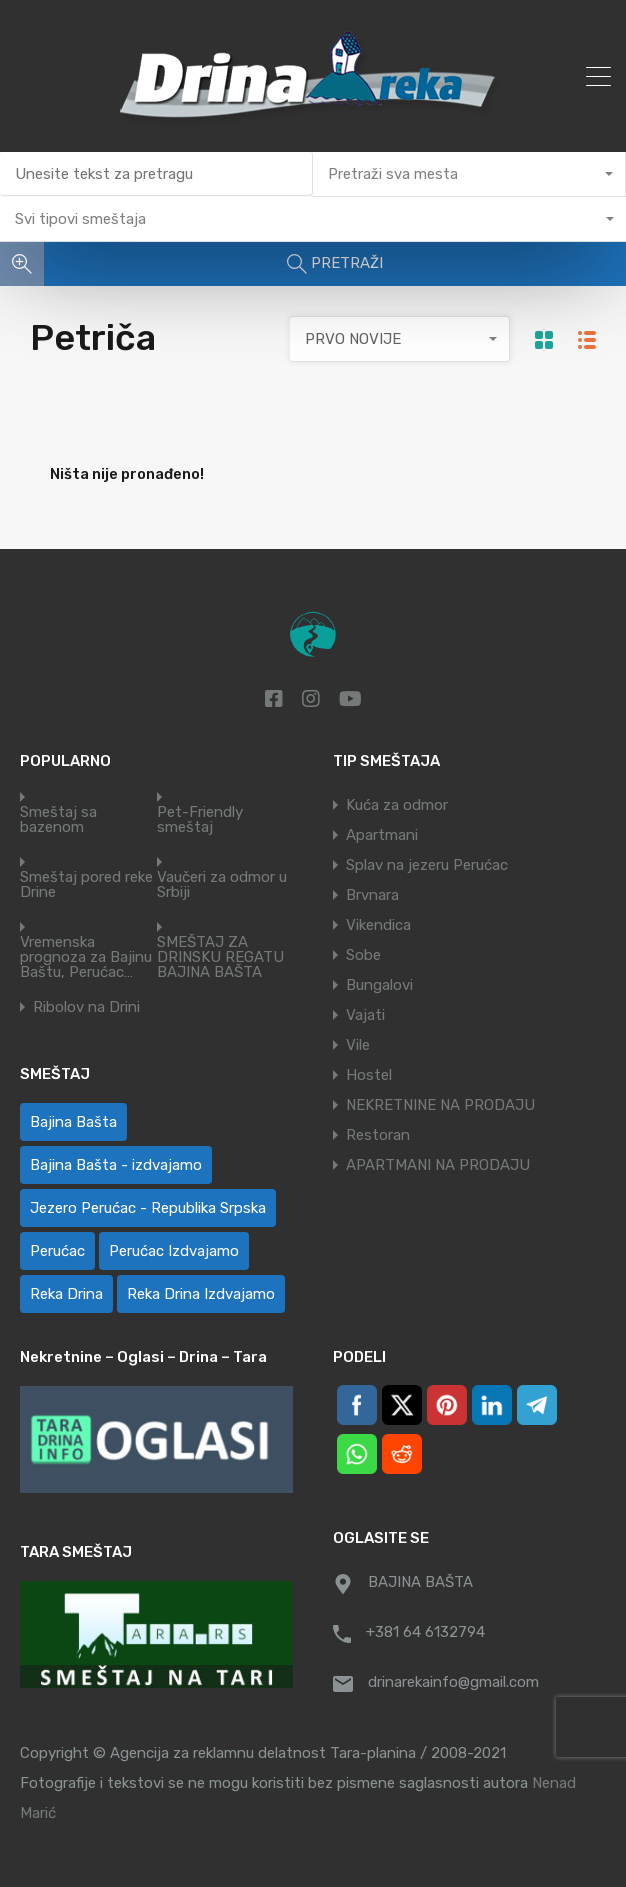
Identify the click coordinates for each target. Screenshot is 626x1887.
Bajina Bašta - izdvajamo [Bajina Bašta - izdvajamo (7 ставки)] (116, 1165)
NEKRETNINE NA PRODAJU (440, 1105)
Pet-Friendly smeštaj (200, 820)
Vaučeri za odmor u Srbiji (222, 885)
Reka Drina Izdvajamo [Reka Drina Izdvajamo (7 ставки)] (201, 1294)
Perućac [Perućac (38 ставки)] (57, 1251)
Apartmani (382, 835)
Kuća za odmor (397, 805)
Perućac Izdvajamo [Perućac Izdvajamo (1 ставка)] (174, 1251)
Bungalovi (379, 985)
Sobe (363, 955)
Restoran (378, 1135)
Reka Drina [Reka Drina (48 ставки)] (66, 1294)
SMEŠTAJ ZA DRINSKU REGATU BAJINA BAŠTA (220, 957)
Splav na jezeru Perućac (427, 865)
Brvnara (372, 895)
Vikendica (378, 925)
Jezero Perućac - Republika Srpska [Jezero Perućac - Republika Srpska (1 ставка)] (148, 1208)
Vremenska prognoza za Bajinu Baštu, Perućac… (86, 957)
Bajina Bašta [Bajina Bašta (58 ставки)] (73, 1122)
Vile (358, 1045)
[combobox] (469, 174)
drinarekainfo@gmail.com (453, 1682)
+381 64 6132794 (425, 1632)
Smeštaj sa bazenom (58, 820)
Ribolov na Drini (86, 1007)
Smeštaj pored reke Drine (86, 885)
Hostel (369, 1075)
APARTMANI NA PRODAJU (438, 1165)
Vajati (365, 1015)
